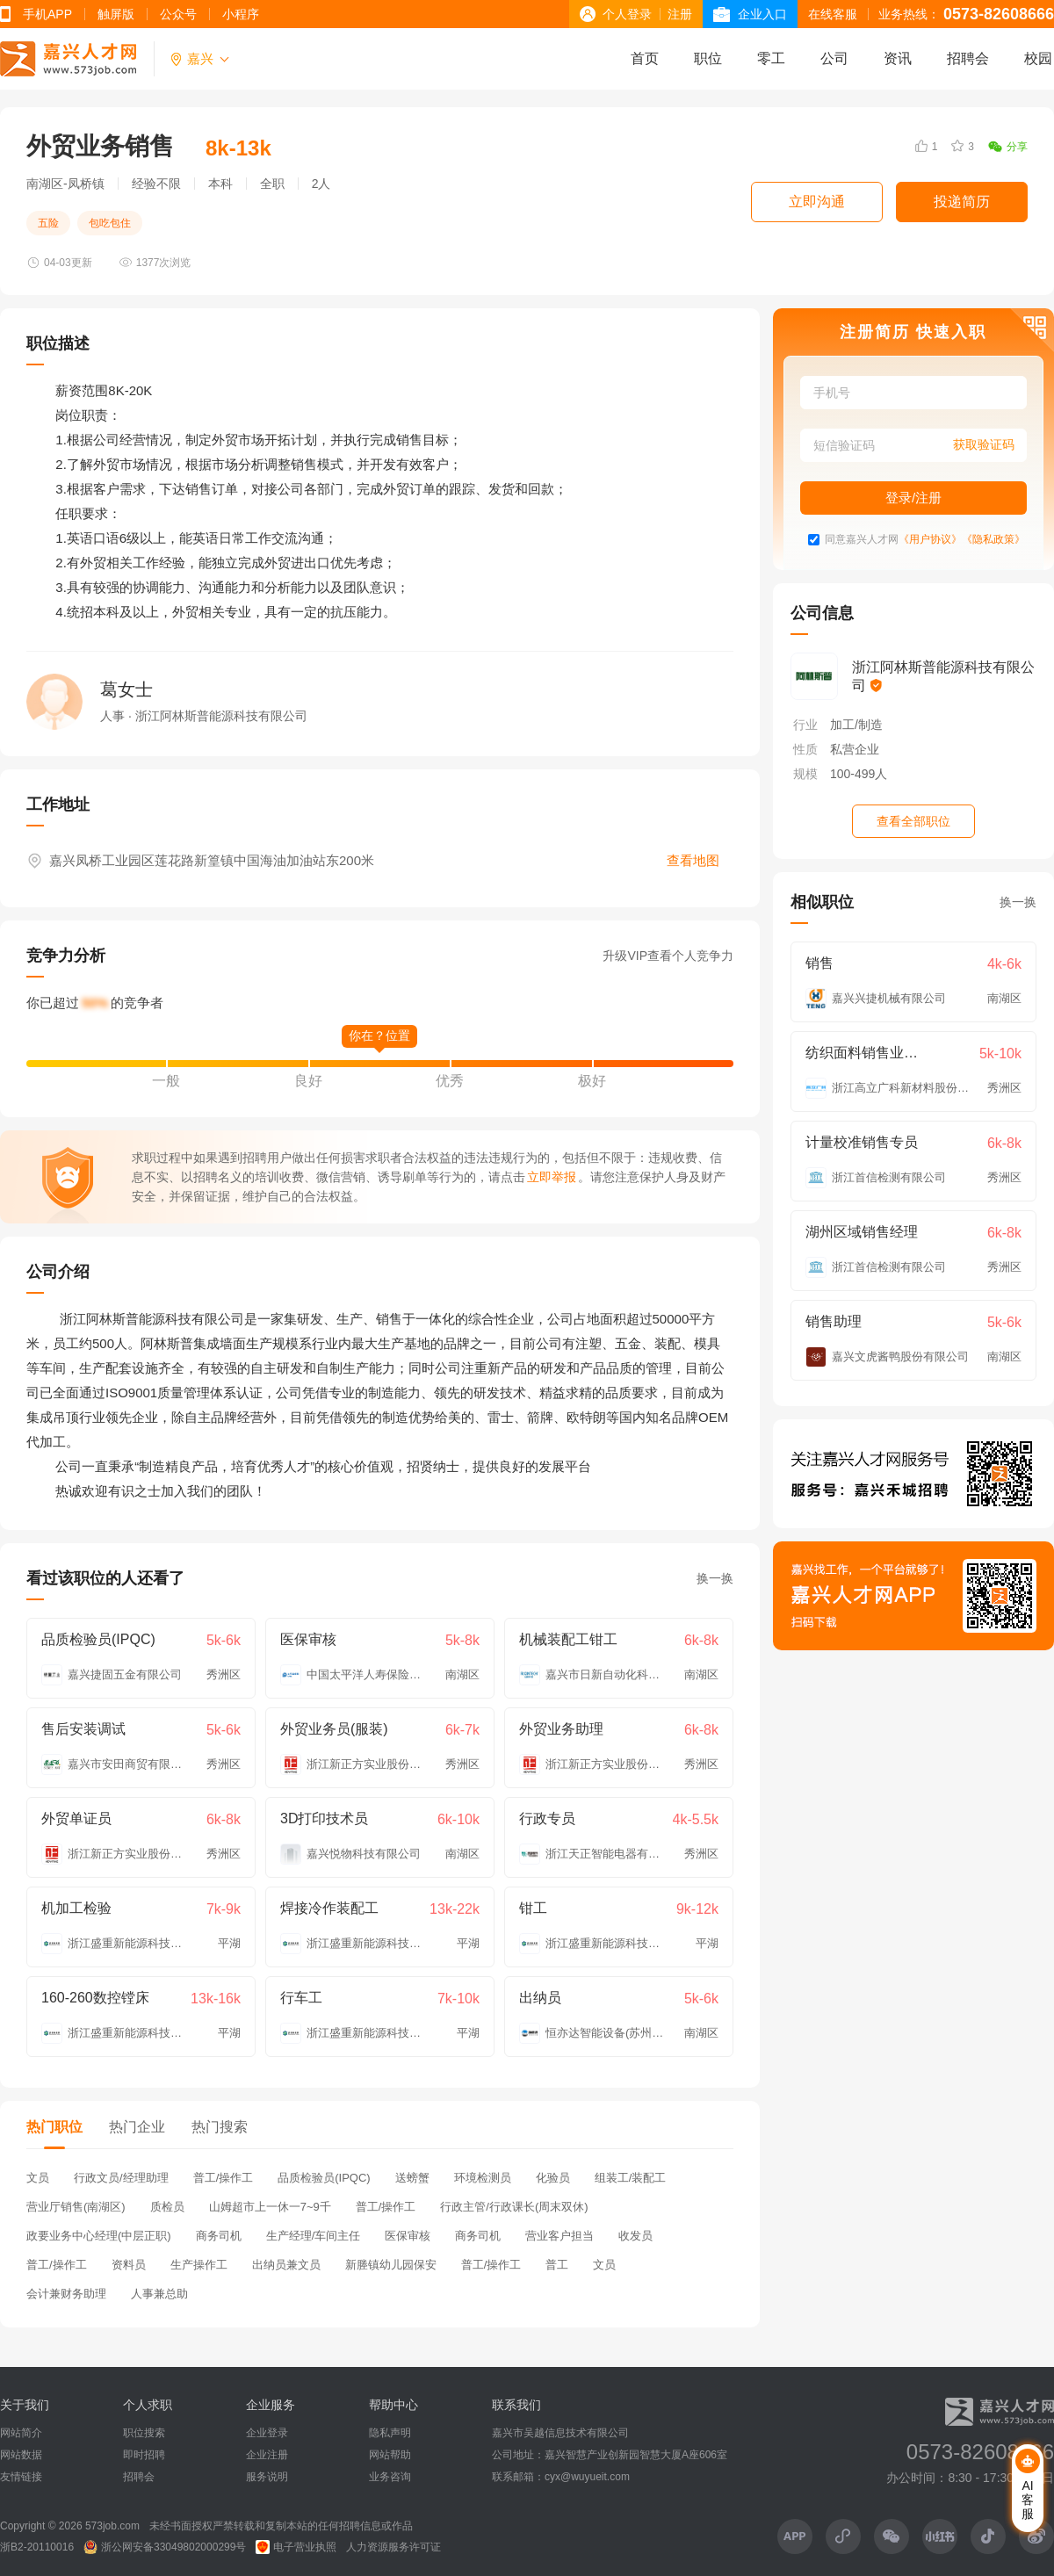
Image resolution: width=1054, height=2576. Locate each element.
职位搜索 (144, 2433)
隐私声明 (390, 2433)
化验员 (553, 2177)
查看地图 (693, 860)
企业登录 (267, 2433)
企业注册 (267, 2455)
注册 (680, 14)
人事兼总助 (159, 2293)
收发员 (635, 2235)
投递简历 (962, 201)
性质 (805, 749)
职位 (708, 58)
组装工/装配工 (631, 2177)
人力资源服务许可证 (393, 2547)
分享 (1008, 147)
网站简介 (21, 2433)
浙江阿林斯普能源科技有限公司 (943, 676)
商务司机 (219, 2235)
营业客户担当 (559, 2235)
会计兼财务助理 (66, 2293)
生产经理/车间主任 (313, 2235)
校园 (1038, 58)
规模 (805, 774)
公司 (834, 58)
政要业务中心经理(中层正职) (98, 2235)
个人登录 (627, 14)
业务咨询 (390, 2477)
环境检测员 (482, 2177)
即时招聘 (144, 2455)
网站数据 (21, 2455)
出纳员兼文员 (286, 2264)
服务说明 (267, 2477)
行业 (805, 725)
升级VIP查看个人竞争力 (668, 956)
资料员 (129, 2264)
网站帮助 (390, 2455)
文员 (37, 2177)
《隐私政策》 (993, 539)
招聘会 (968, 58)
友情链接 (21, 2477)
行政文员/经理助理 (121, 2177)
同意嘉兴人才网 (862, 539)
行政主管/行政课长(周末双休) (514, 2206)
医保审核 (407, 2235)
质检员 (167, 2206)
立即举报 (551, 1177)
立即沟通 (817, 201)
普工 (556, 2264)
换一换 (715, 1578)
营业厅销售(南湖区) (76, 2206)
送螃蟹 (412, 2177)
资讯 (898, 58)
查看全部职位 (913, 821)
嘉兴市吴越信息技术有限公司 (560, 2433)
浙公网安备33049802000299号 (164, 2547)
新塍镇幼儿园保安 (391, 2264)
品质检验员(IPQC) (324, 2177)
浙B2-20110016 (37, 2547)
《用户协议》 (930, 539)
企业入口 (762, 14)
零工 (771, 58)
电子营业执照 (296, 2547)
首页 (645, 58)
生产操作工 (198, 2264)
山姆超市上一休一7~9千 (270, 2206)
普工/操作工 (223, 2177)
